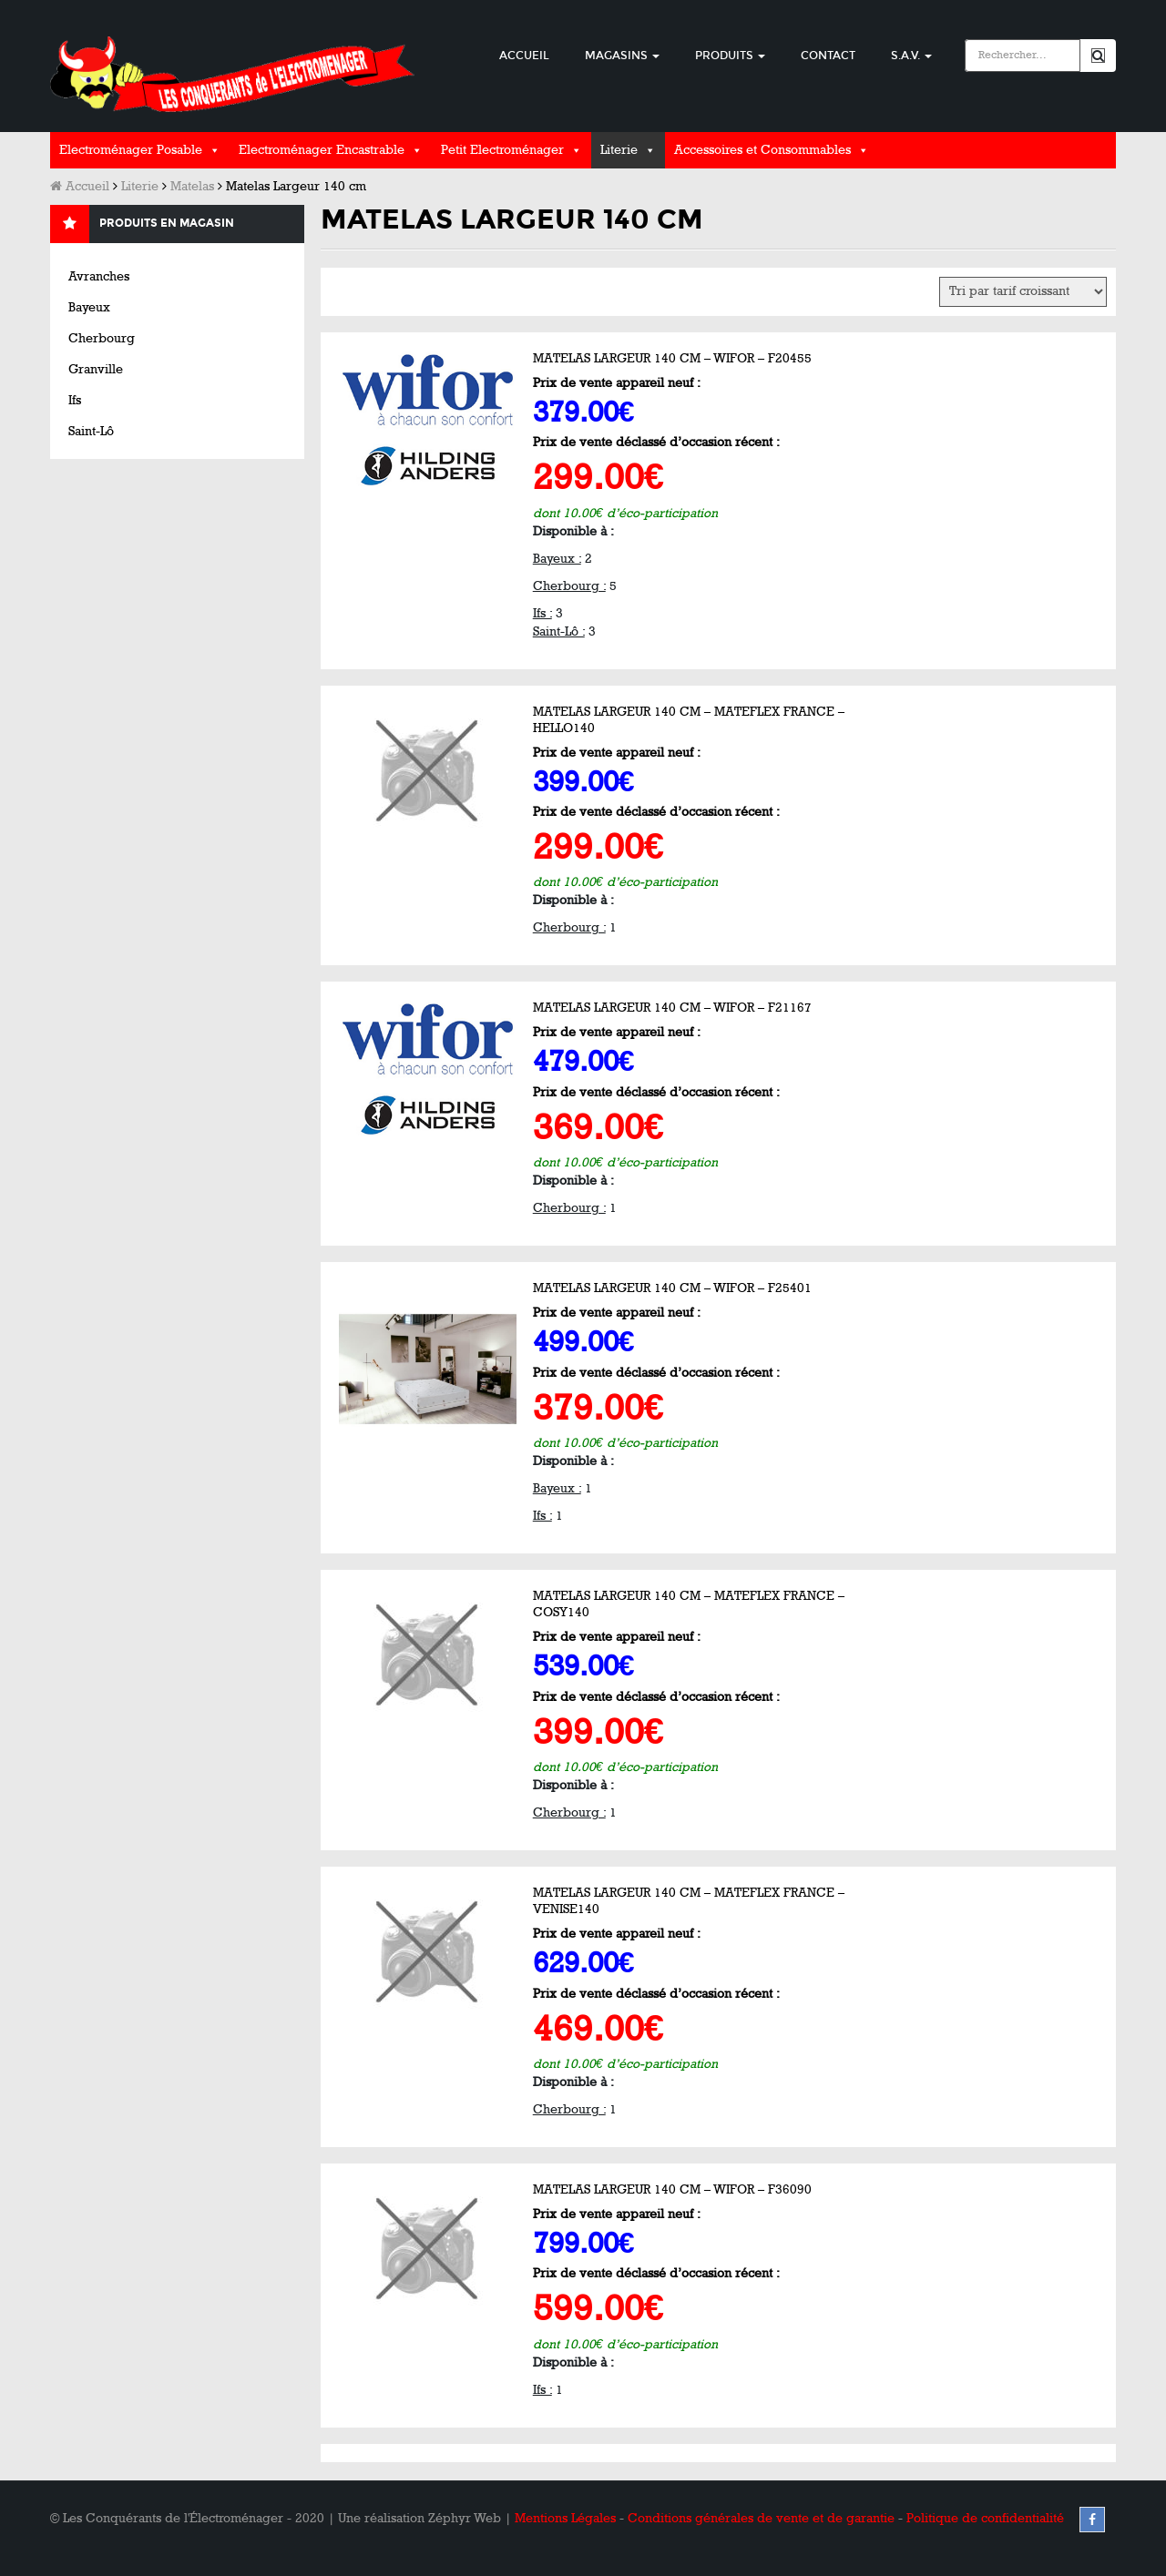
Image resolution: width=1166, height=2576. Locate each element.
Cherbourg (101, 338)
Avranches (98, 276)
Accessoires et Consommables (762, 150)
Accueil (524, 55)
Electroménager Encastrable (321, 150)
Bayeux (89, 307)
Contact (828, 55)
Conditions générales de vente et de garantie (761, 2518)
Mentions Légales (565, 2518)
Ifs (74, 400)
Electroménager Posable (130, 150)
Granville (95, 369)
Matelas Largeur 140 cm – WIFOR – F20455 (672, 358)
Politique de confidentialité (985, 2518)
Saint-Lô (91, 431)
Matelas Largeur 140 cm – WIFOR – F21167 (672, 1007)
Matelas (192, 186)
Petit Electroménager (502, 150)
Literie (619, 150)
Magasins (622, 55)
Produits (730, 55)
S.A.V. (911, 55)
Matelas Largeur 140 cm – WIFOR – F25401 (672, 1288)
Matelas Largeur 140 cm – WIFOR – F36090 (672, 2189)
